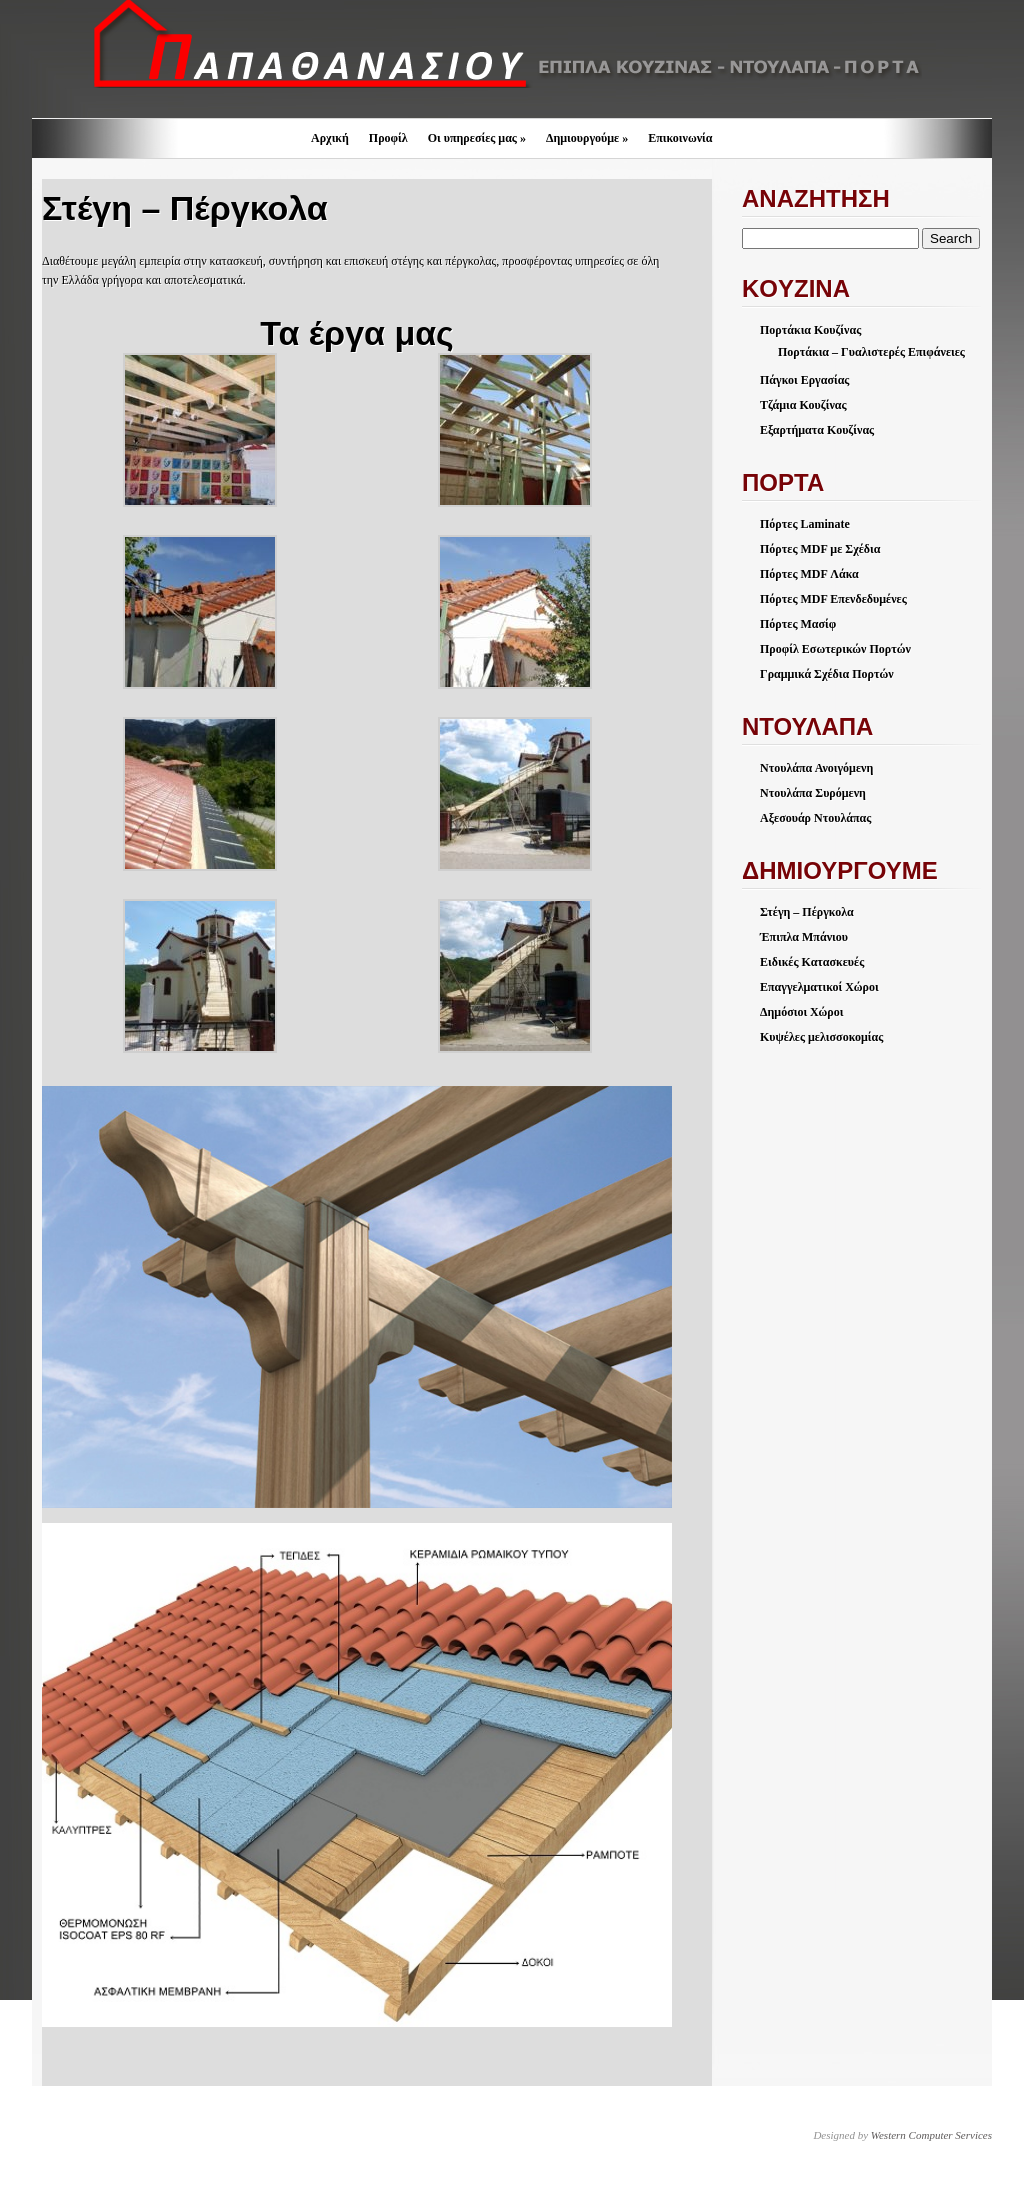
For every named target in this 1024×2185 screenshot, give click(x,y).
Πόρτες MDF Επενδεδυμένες (833, 599)
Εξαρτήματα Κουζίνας (817, 430)
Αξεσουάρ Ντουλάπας (815, 818)
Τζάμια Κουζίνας (803, 405)
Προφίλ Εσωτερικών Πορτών (835, 649)
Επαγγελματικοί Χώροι (819, 987)
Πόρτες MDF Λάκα (809, 574)
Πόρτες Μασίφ (798, 624)
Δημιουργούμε (587, 138)
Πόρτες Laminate (805, 524)
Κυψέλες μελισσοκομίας (821, 1037)
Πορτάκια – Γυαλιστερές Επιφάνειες (871, 352)
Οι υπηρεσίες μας (477, 138)
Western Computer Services (931, 2135)
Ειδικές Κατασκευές (812, 962)
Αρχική (330, 138)
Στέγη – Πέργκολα (807, 912)
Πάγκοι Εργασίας (804, 380)
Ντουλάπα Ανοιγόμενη (816, 768)
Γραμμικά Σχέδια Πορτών (827, 674)
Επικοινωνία (680, 138)
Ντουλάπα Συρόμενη (813, 793)
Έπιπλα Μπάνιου (804, 937)
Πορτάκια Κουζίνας (810, 330)
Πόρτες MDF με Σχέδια (820, 549)
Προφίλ (388, 138)
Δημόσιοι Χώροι (801, 1012)
